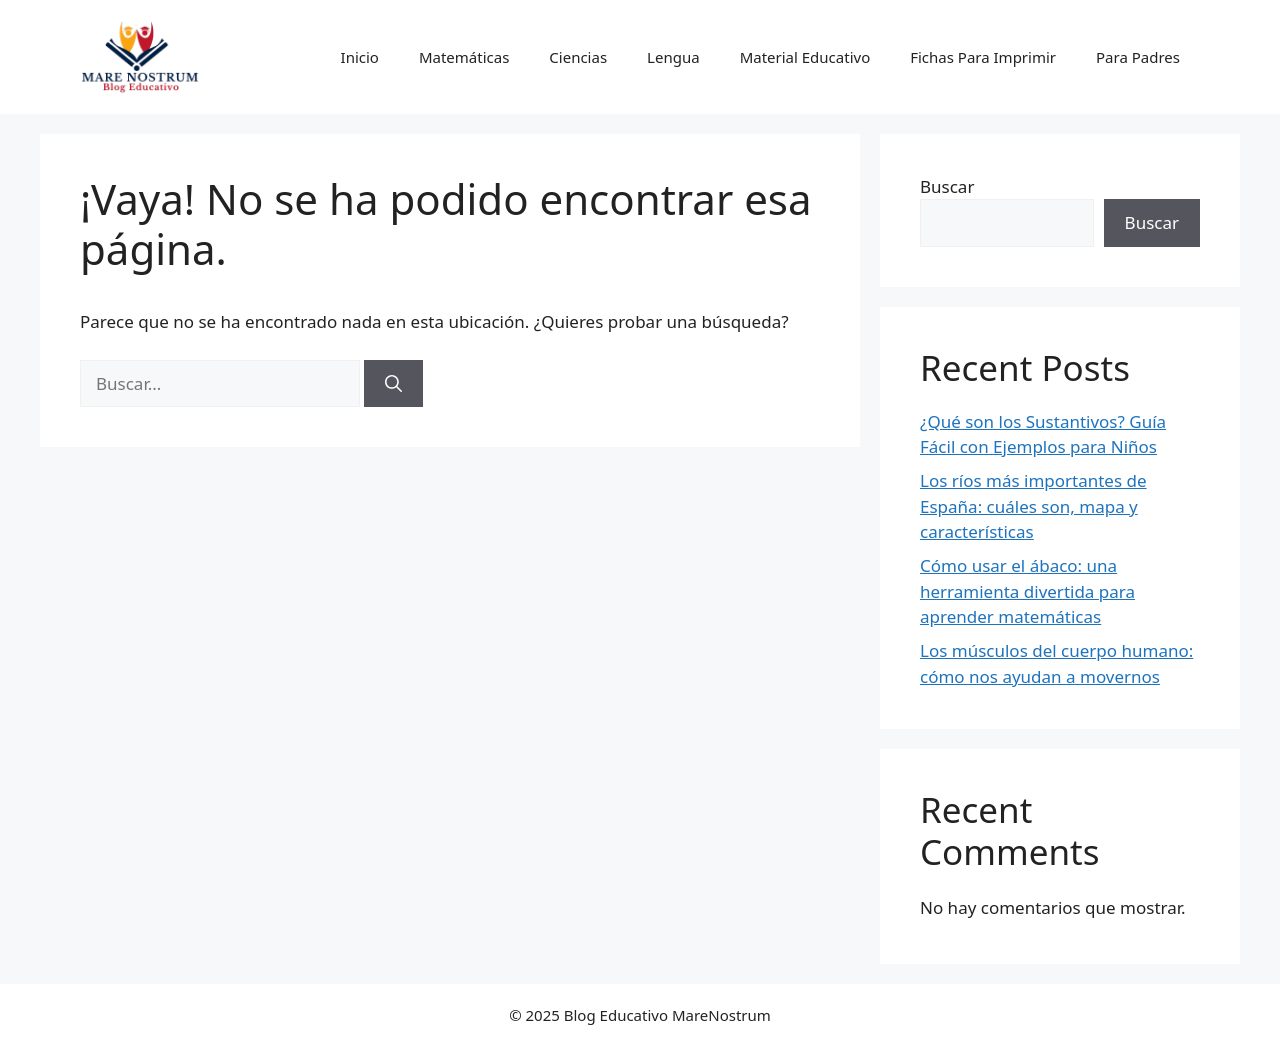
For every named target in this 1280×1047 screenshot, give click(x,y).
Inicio (360, 57)
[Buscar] (393, 384)
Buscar (947, 186)
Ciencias (578, 57)
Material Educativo (805, 57)
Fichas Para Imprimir (983, 57)
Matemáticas (464, 57)
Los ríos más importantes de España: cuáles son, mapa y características (1033, 506)
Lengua (673, 57)
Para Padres (1138, 57)
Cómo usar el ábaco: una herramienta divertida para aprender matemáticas (1027, 591)
